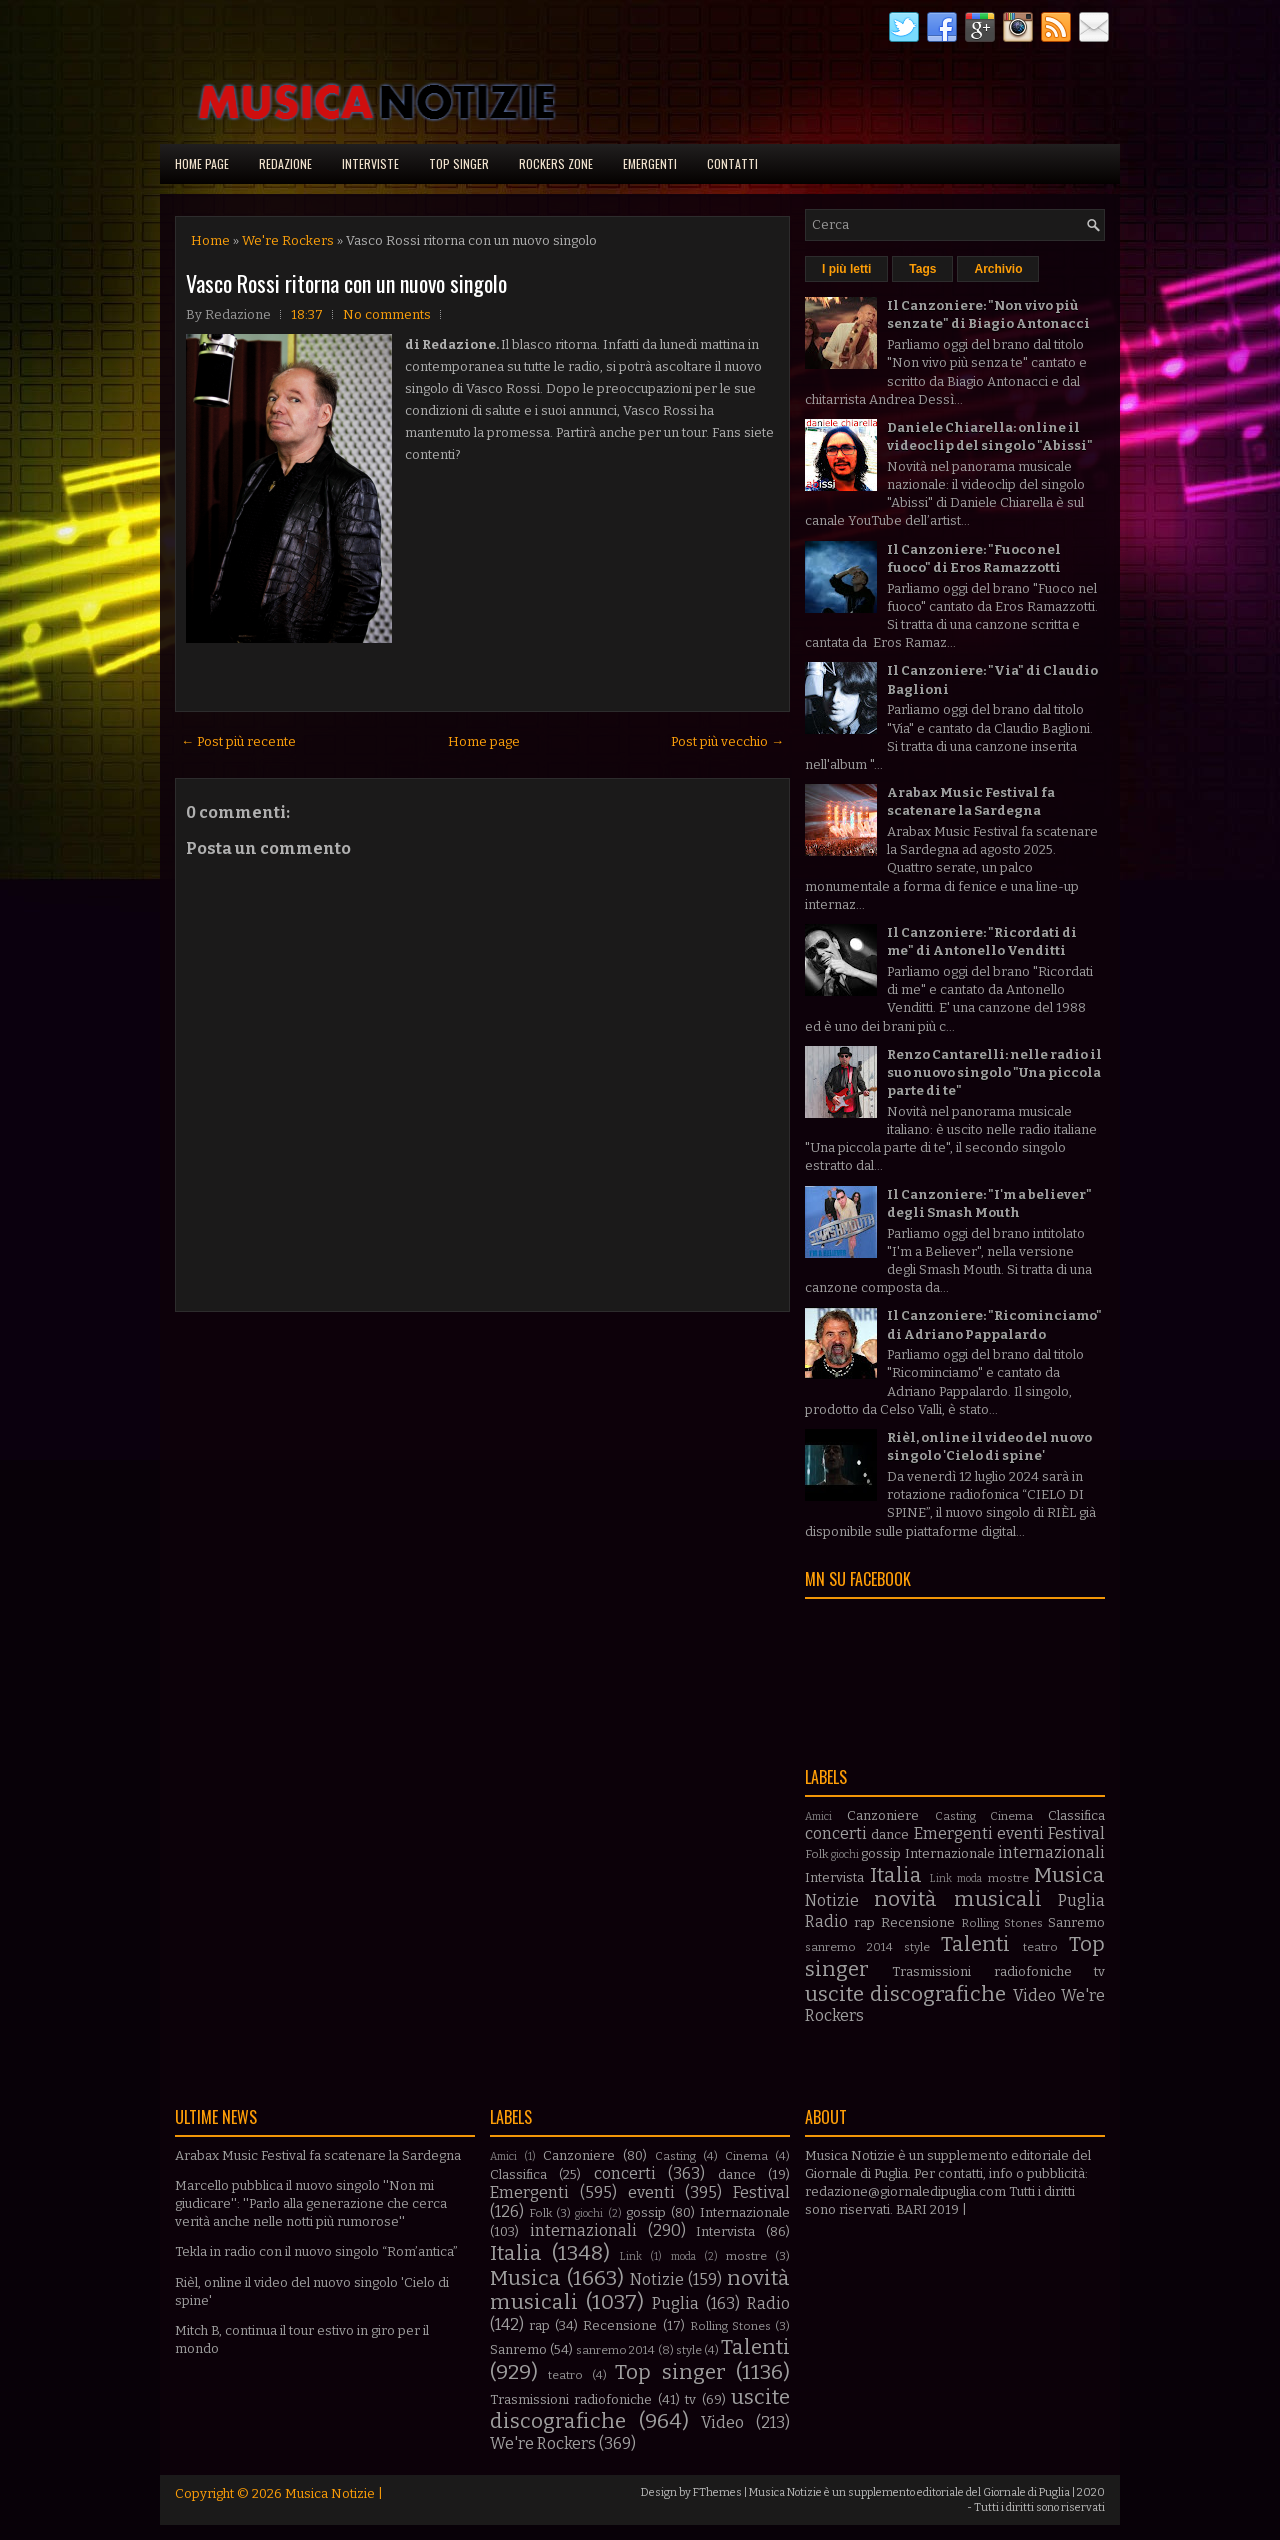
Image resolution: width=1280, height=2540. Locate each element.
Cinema (1011, 1816)
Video (1034, 1995)
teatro (1040, 1947)
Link (941, 1878)
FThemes (717, 2492)
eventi (1020, 1833)
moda (969, 1878)
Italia (896, 1875)
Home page (202, 163)
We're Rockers (288, 240)
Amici (818, 1816)
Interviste (370, 163)
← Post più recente (238, 741)
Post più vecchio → (727, 741)
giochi (845, 1854)
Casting (955, 1816)
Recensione (918, 1922)
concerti (836, 1833)
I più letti (846, 269)
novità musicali (957, 1899)
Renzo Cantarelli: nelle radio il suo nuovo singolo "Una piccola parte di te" (994, 1072)
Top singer (459, 163)
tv (1099, 1971)
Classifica (1076, 1815)
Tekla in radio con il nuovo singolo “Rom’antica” (316, 2251)
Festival (1076, 1833)
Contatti (732, 163)
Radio (826, 1921)
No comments (387, 314)
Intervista (834, 1877)
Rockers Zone (556, 163)
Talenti (975, 1944)
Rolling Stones (1002, 1923)
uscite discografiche (905, 1994)
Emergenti (650, 163)
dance (890, 1834)
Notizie (832, 1900)
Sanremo (1076, 1922)
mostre (1008, 1878)
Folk (816, 1854)
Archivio (998, 269)
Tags (922, 269)
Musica (1069, 1875)
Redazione (285, 163)
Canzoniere (883, 1815)
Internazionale (950, 1853)
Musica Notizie (330, 2493)
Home (210, 240)
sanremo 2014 (849, 1947)
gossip (881, 1853)
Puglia (1081, 1900)
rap (864, 1922)
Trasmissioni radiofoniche (981, 1971)
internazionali (1051, 1852)
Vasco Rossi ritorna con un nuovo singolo (346, 283)
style (917, 1947)
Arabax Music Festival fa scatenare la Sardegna (318, 2155)
